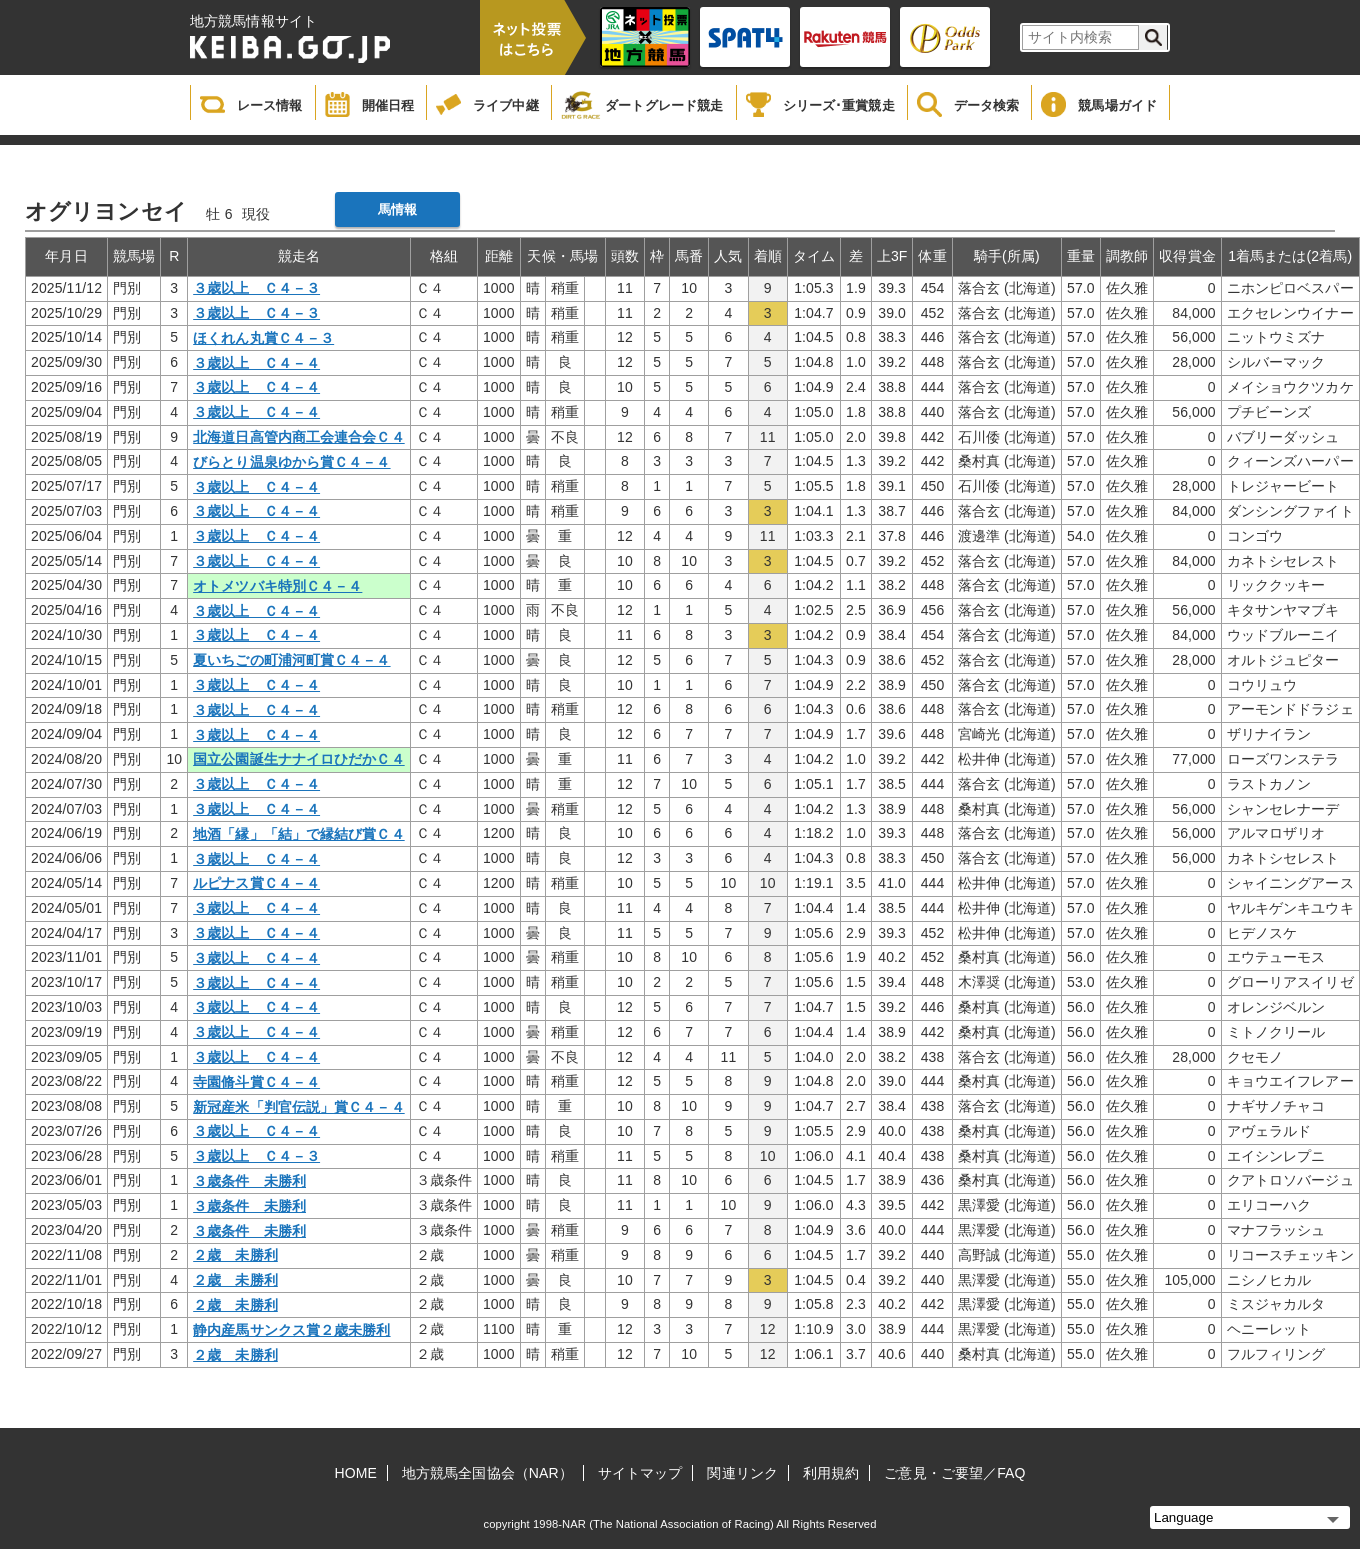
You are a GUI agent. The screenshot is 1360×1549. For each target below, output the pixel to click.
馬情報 (397, 209)
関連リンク (742, 1473)
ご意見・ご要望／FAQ (954, 1473)
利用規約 (831, 1473)
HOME (356, 1473)
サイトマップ (640, 1473)
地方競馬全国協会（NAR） (487, 1473)
